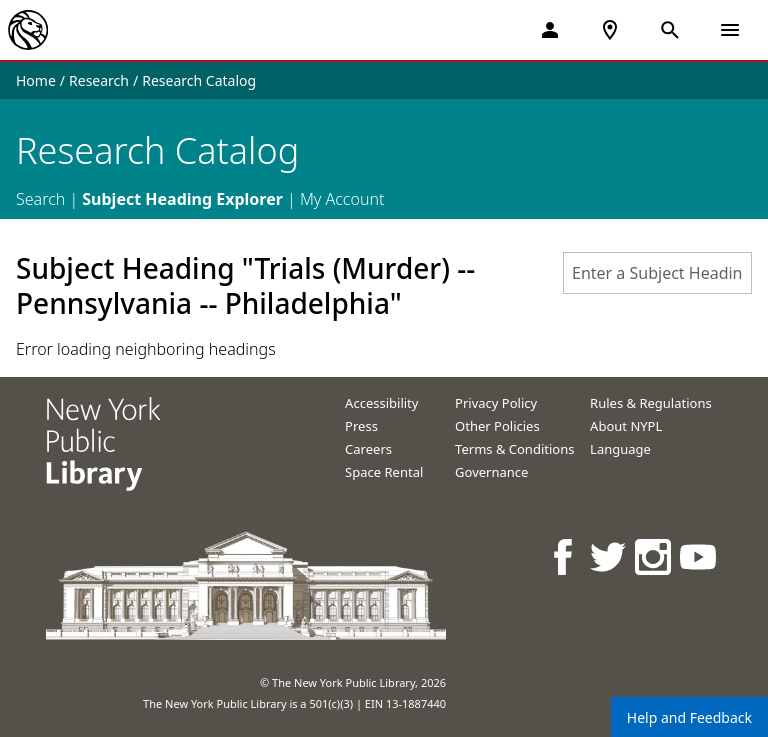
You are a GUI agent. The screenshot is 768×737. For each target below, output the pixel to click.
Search (40, 199)
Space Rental (384, 472)
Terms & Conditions (514, 449)
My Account (342, 199)
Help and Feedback (689, 717)
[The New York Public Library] (28, 30)
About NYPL (626, 426)
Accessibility (381, 403)
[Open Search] (670, 30)
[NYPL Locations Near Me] (610, 30)
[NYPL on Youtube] (699, 556)
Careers (368, 449)
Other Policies (497, 426)
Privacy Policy (496, 403)
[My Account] (550, 30)
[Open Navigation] (730, 30)
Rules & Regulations (651, 403)
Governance (491, 472)
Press (361, 426)
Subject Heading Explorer (182, 199)
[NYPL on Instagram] (654, 556)
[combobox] (657, 273)
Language (620, 449)
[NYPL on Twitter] (609, 556)
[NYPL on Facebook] (564, 556)
